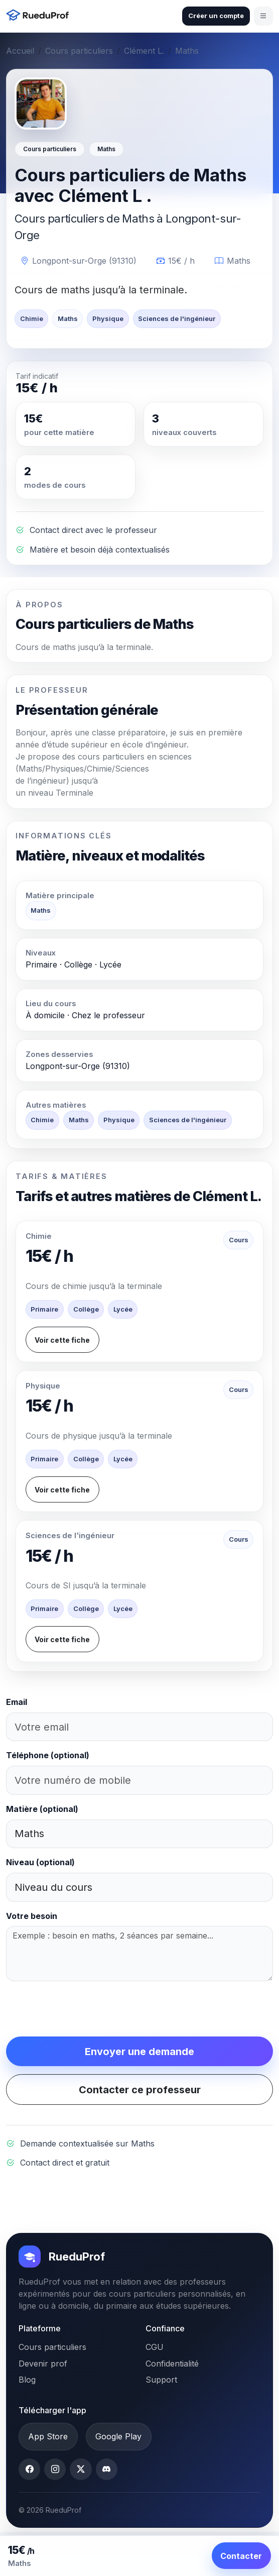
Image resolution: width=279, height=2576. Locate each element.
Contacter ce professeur (140, 2090)
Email (16, 1702)
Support (161, 2380)
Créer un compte (216, 16)
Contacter (241, 2556)
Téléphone (47, 1755)
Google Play (118, 2436)
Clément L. (144, 51)
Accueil (20, 51)
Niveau (40, 1862)
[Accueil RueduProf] (40, 16)
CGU (155, 2347)
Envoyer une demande (139, 2052)
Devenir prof (43, 2363)
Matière (42, 1809)
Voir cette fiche (62, 1340)
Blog (27, 2380)
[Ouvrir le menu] (263, 16)
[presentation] (82, 2008)
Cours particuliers (79, 51)
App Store (48, 2436)
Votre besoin (31, 1916)
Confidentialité (172, 2363)
